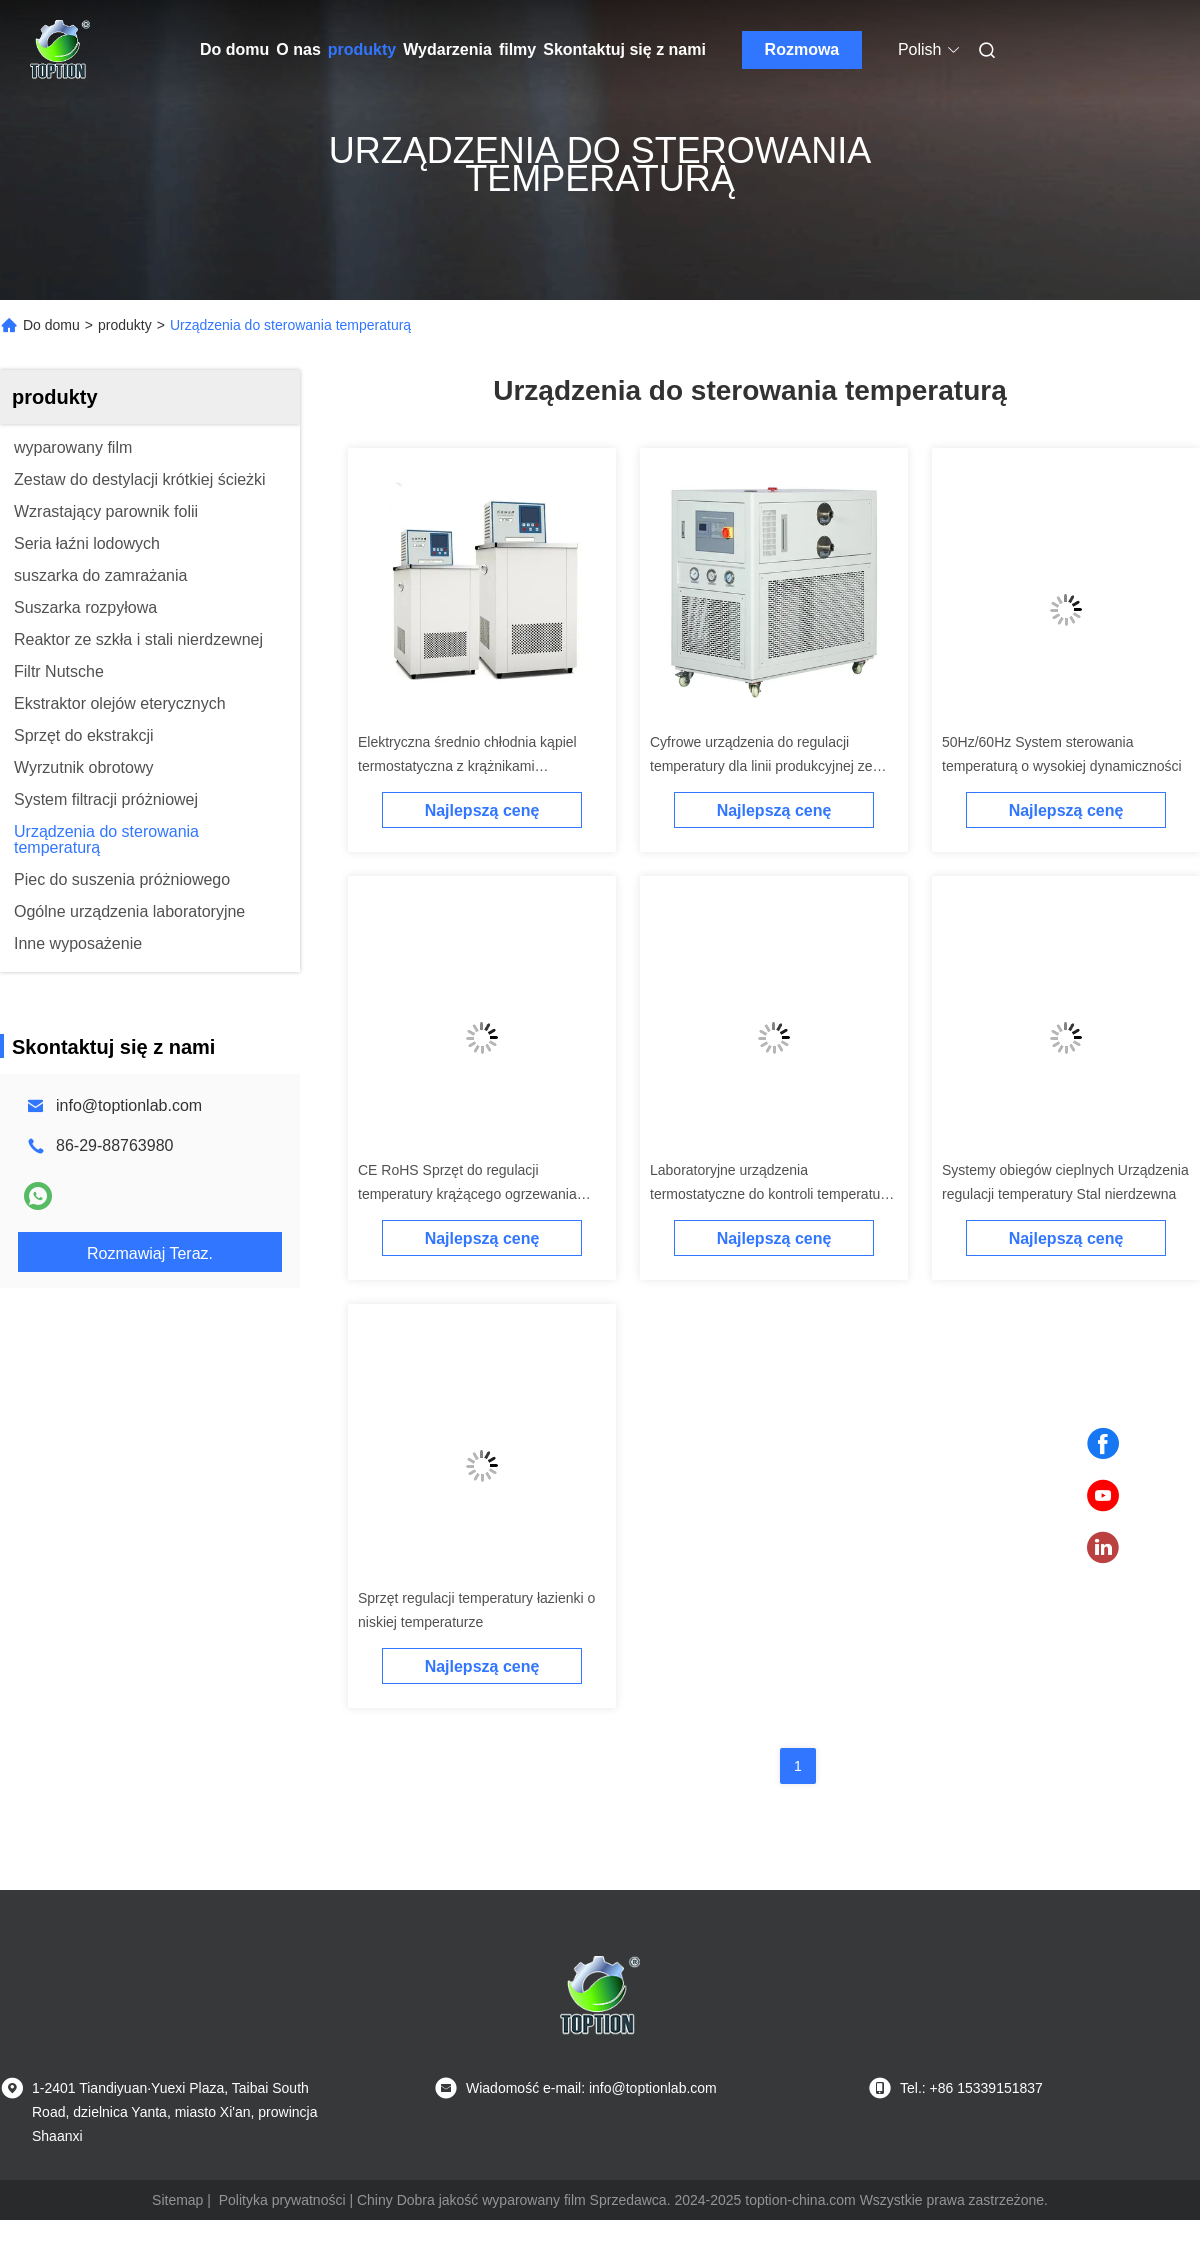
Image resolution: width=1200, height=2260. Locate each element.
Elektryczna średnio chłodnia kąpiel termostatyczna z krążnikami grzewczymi (467, 766)
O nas (298, 49)
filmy (517, 49)
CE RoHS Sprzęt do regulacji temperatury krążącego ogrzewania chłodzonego (467, 1194)
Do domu (234, 49)
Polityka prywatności (282, 2200)
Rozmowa (802, 49)
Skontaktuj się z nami (624, 49)
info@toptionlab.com (129, 1105)
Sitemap (177, 2200)
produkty (362, 49)
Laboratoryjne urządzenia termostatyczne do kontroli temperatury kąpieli (771, 1194)
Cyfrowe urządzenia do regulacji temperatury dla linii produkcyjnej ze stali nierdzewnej (761, 766)
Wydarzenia (447, 49)
